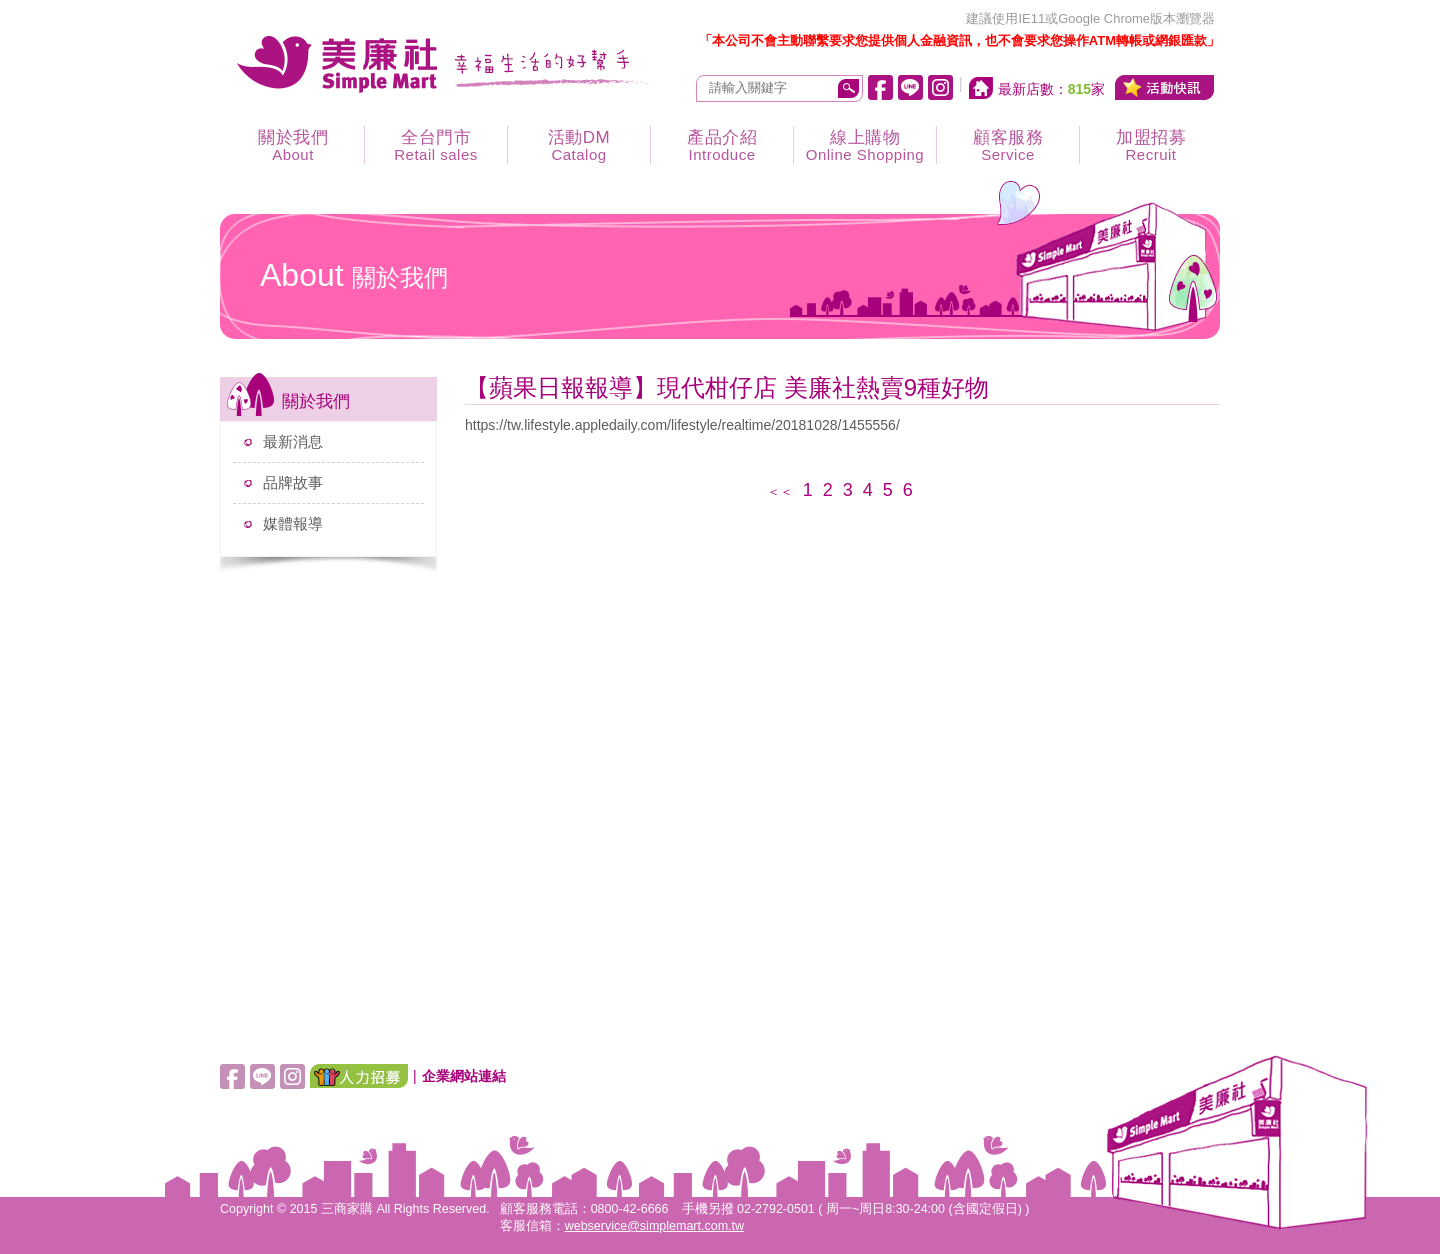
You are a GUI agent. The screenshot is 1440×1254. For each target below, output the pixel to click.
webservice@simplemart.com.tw (654, 1226)
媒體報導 (293, 523)
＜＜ (780, 491)
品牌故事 (293, 482)
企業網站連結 (464, 1076)
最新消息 (293, 441)
